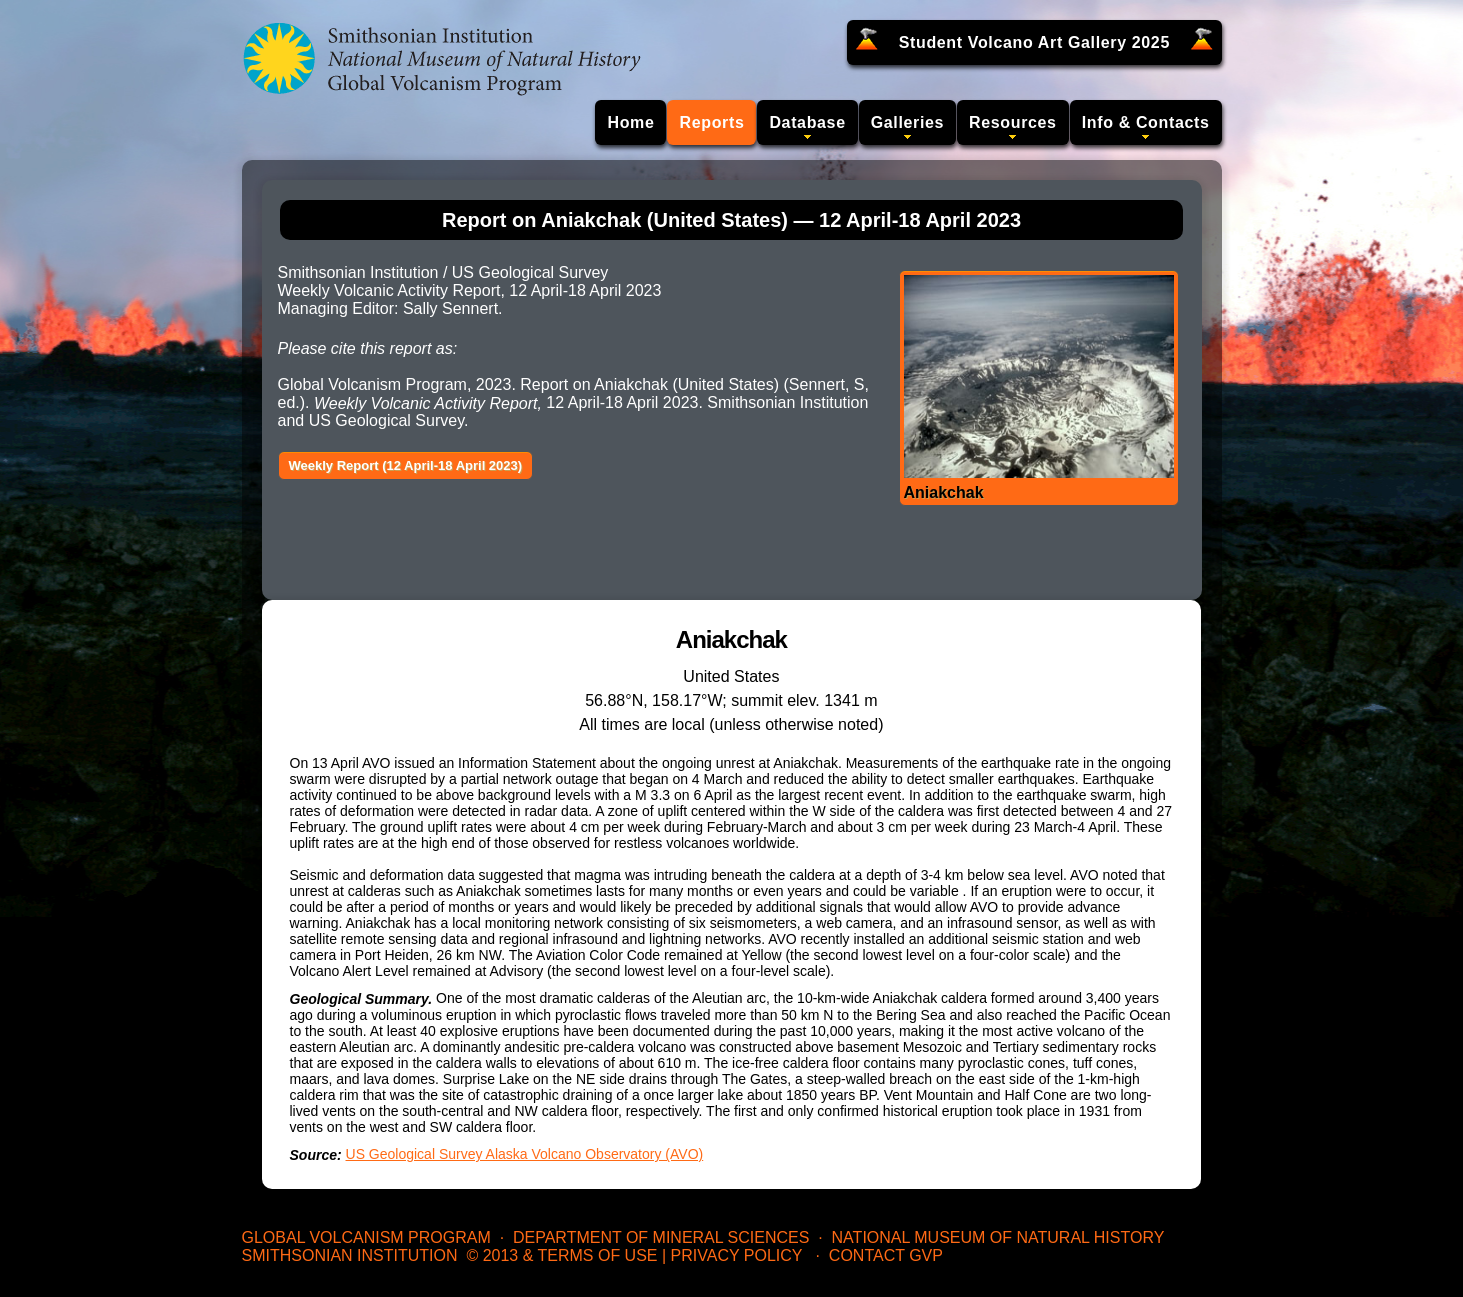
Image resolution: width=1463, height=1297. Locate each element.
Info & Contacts (1146, 122)
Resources (1013, 122)
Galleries (907, 122)
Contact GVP (886, 1255)
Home (630, 122)
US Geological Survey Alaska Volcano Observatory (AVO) (525, 1154)
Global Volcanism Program (366, 1237)
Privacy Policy (737, 1255)
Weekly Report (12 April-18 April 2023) (406, 465)
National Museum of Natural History (998, 1237)
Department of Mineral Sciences (661, 1237)
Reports (711, 122)
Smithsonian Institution (350, 1255)
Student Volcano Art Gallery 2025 (1034, 42)
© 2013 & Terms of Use (561, 1255)
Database (807, 122)
